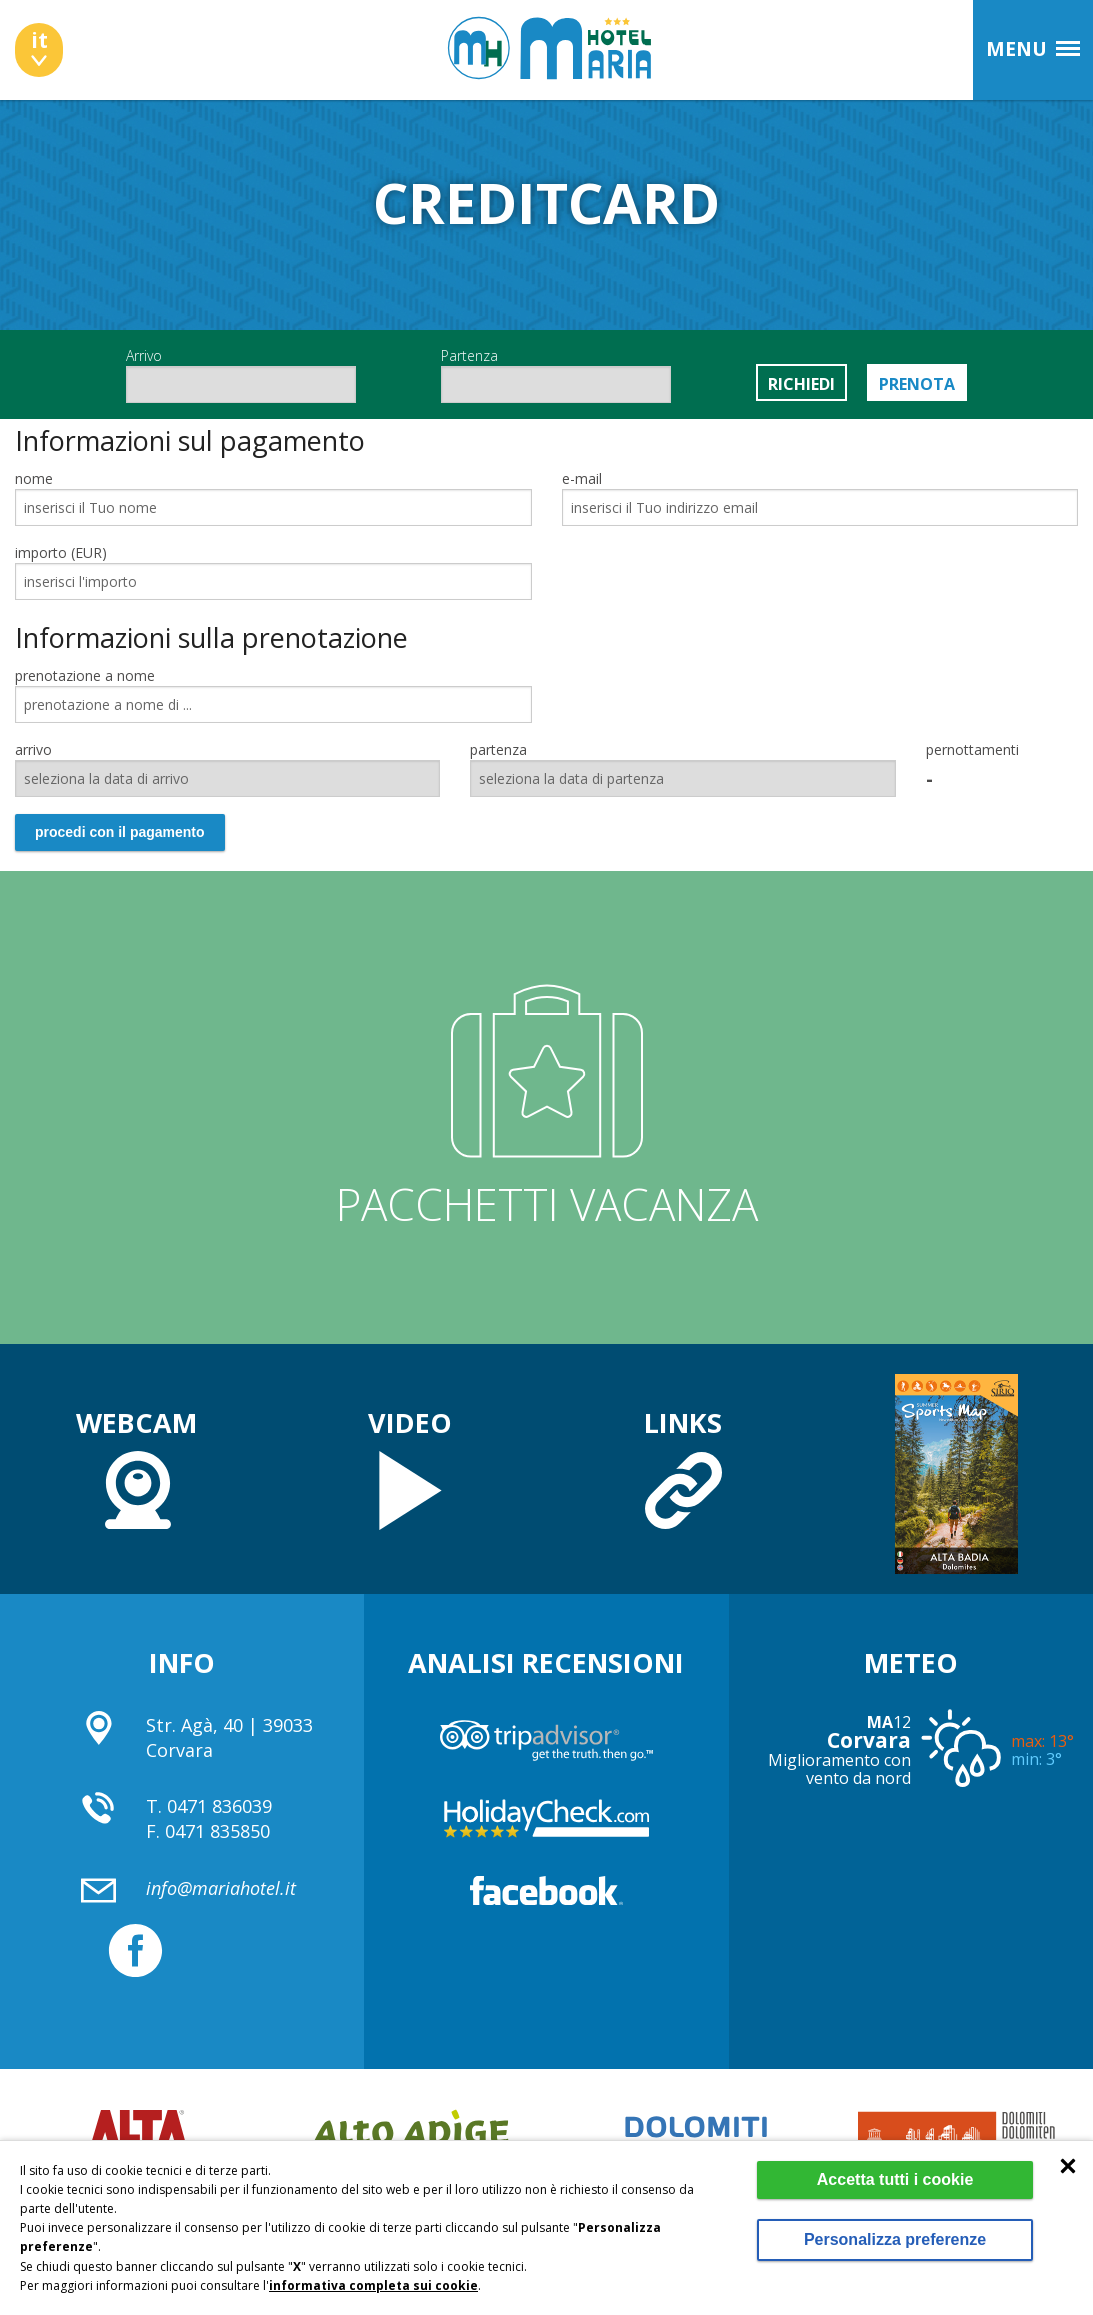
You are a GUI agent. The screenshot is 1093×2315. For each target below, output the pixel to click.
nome (34, 478)
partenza (498, 749)
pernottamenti (972, 749)
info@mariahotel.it (221, 1888)
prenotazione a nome (85, 675)
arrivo (33, 749)
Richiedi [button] (801, 384)
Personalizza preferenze (895, 2239)
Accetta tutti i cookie (895, 2179)
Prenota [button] (917, 384)
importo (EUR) (61, 552)
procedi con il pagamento (120, 832)
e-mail (582, 478)
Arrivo (241, 374)
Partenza (556, 374)
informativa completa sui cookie (373, 2285)
